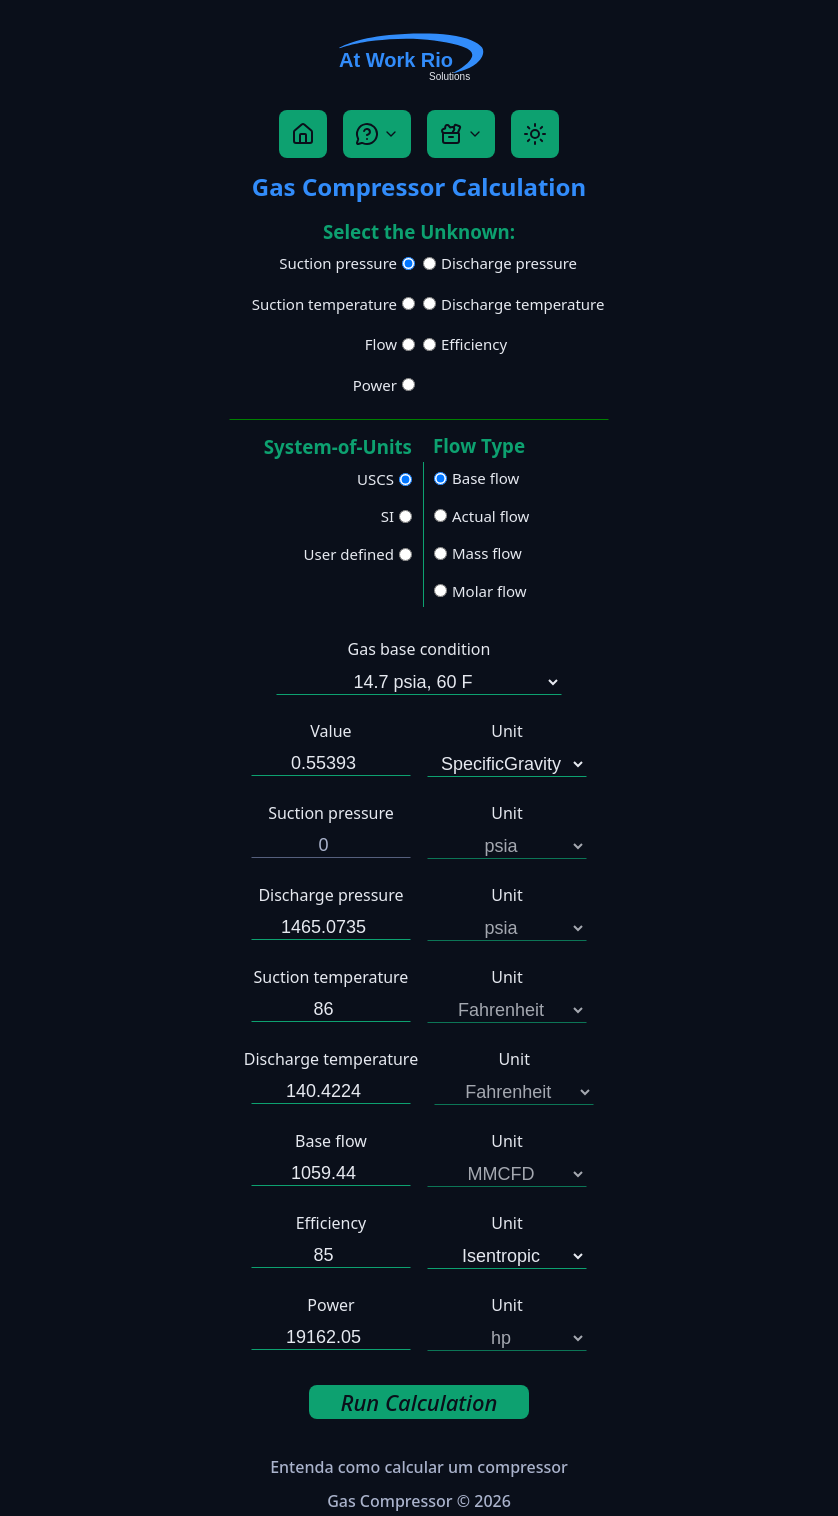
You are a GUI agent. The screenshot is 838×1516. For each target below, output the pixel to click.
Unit (507, 731)
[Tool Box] (461, 134)
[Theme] (535, 134)
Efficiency (474, 344)
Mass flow (487, 553)
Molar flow (489, 591)
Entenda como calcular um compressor (419, 1467)
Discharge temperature (522, 304)
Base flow (485, 478)
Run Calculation (419, 1402)
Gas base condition (419, 649)
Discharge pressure (509, 263)
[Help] (377, 134)
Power (375, 385)
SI (387, 516)
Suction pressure (338, 263)
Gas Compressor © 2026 (419, 1501)
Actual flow (490, 516)
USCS (375, 479)
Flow (381, 344)
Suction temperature (324, 304)
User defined (349, 554)
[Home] (303, 134)
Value (330, 731)
